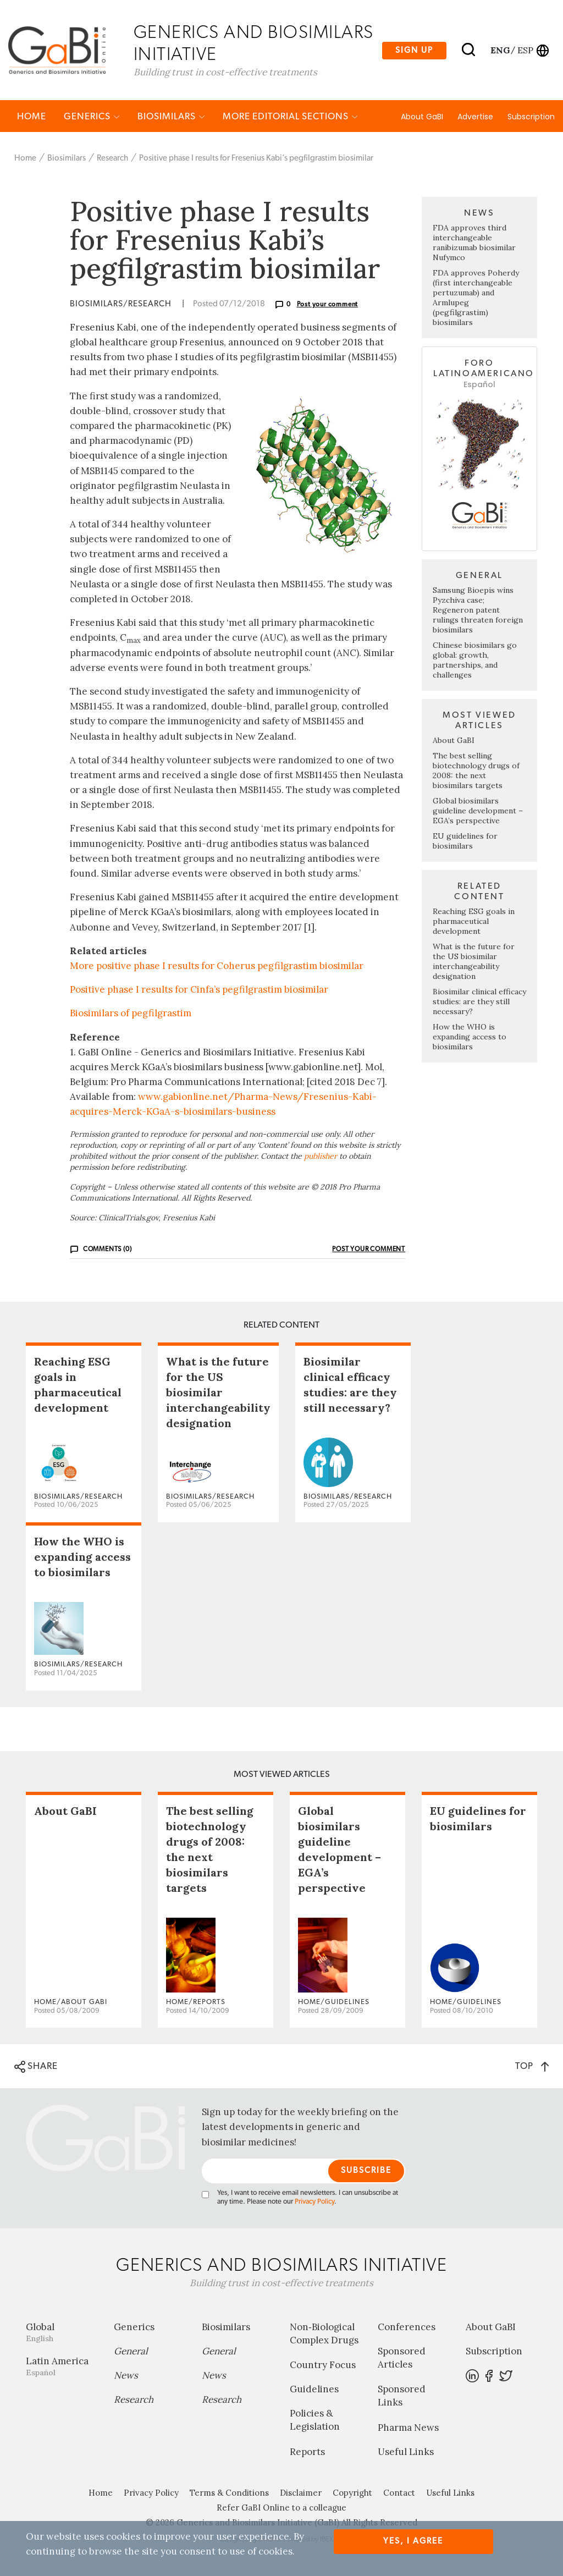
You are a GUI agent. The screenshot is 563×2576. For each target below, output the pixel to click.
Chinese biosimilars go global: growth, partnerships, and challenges (475, 660)
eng (499, 50)
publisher (320, 1156)
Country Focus (323, 2365)
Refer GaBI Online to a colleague (281, 2508)
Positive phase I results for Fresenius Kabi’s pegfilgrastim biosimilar (256, 159)
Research (112, 159)
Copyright (352, 2493)
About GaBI (422, 117)
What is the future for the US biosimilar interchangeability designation (474, 962)
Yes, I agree (413, 2541)
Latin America (61, 2366)
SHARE (36, 2067)
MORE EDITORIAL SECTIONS (290, 117)
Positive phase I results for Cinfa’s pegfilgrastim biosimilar (199, 990)
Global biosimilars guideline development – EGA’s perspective (478, 811)
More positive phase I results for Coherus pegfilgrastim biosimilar (216, 966)
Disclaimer (301, 2493)
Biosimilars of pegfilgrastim (130, 1014)
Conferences (406, 2327)
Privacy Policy (314, 2202)
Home (31, 117)
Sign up (414, 50)
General (131, 2352)
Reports (307, 2452)
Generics (92, 117)
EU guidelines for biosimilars (465, 841)
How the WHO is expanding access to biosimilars (469, 1037)
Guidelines (314, 2390)
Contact (399, 2493)
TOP (532, 2066)
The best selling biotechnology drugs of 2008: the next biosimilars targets (476, 771)
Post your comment (327, 304)
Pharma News (408, 2428)
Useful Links (406, 2452)
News (126, 2376)
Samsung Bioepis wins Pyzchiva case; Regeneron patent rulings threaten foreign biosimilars (478, 610)
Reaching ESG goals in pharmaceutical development (474, 922)
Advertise (475, 117)
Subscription (531, 117)
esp (525, 50)
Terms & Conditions (229, 2493)
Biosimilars (171, 117)
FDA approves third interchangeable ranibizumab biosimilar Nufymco (474, 243)
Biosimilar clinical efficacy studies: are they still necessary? (479, 1002)
